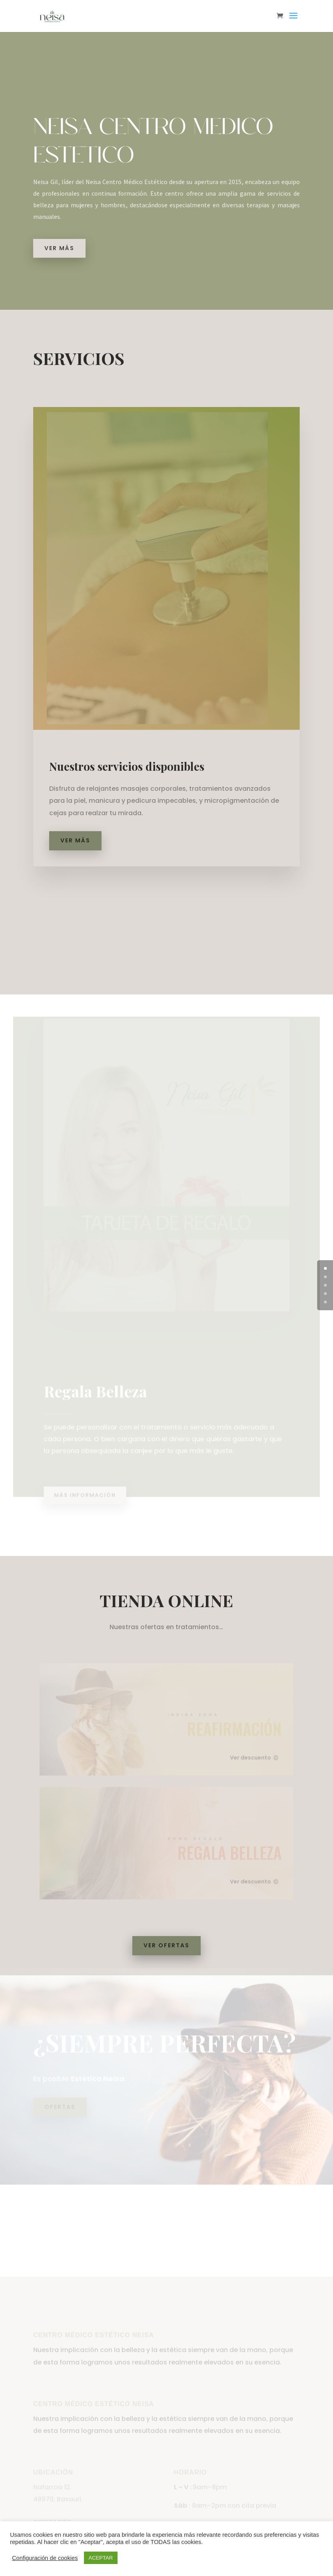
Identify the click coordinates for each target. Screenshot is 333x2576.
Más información (87, 1489)
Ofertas (60, 2105)
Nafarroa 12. (52, 2509)
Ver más (60, 248)
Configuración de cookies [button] (45, 2558)
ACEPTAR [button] (101, 2558)
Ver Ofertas (166, 1945)
